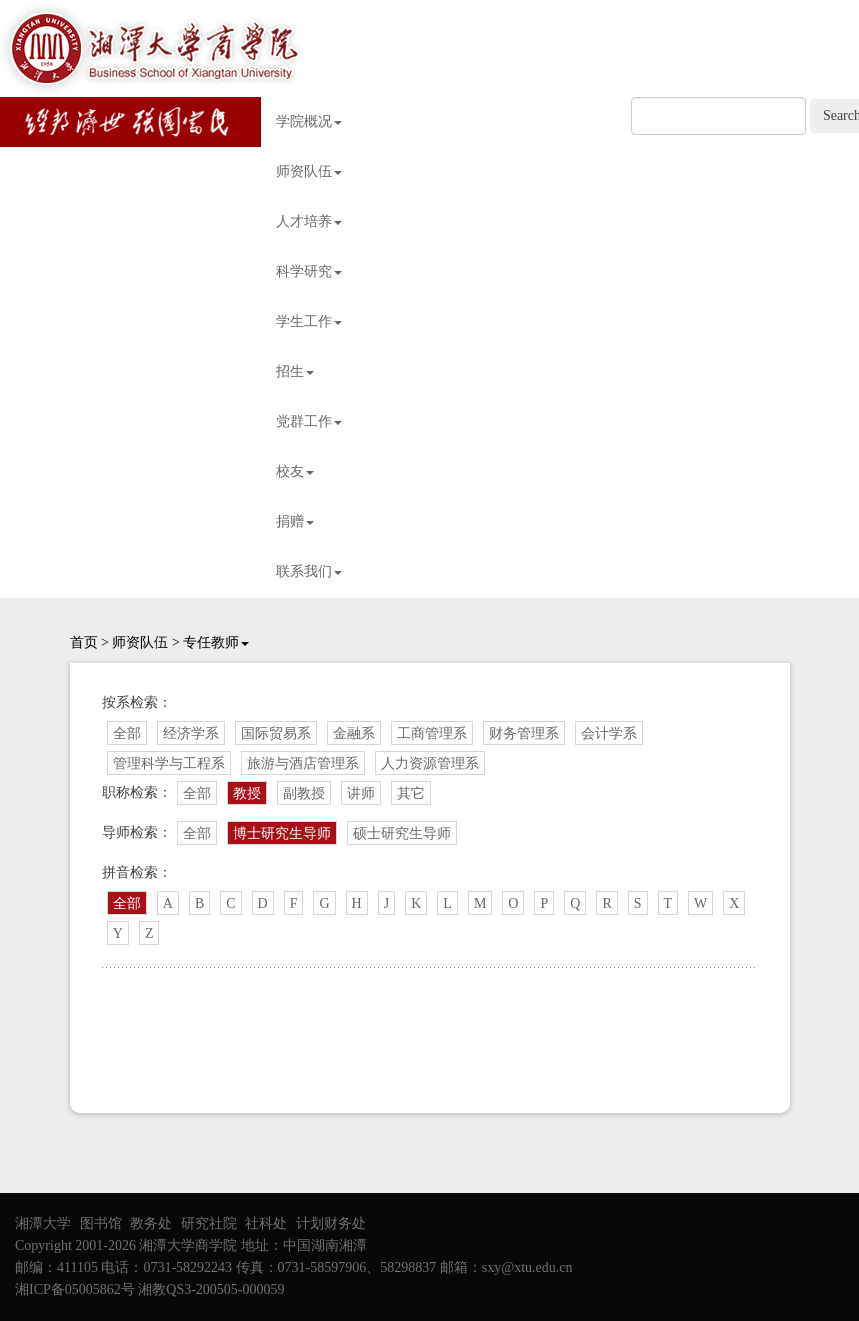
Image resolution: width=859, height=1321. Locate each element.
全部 (127, 733)
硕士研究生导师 (402, 833)
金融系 (354, 733)
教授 (247, 793)
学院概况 (309, 121)
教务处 (151, 1223)
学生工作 (309, 321)
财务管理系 (524, 733)
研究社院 (209, 1223)
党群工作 (309, 421)
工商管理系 (432, 733)
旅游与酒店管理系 (303, 763)
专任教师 (216, 642)
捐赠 (295, 521)
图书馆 (101, 1223)
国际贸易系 (276, 733)
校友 (295, 471)
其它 (411, 793)
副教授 (304, 793)
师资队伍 (309, 171)
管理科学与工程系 (169, 763)
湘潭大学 (43, 1223)
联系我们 (309, 571)
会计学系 (609, 733)
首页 (84, 642)
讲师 (361, 793)
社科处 (266, 1223)
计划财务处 (331, 1223)
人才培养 (309, 221)
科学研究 (309, 271)
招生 (295, 371)
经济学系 (191, 733)
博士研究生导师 (282, 833)
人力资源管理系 (430, 763)
